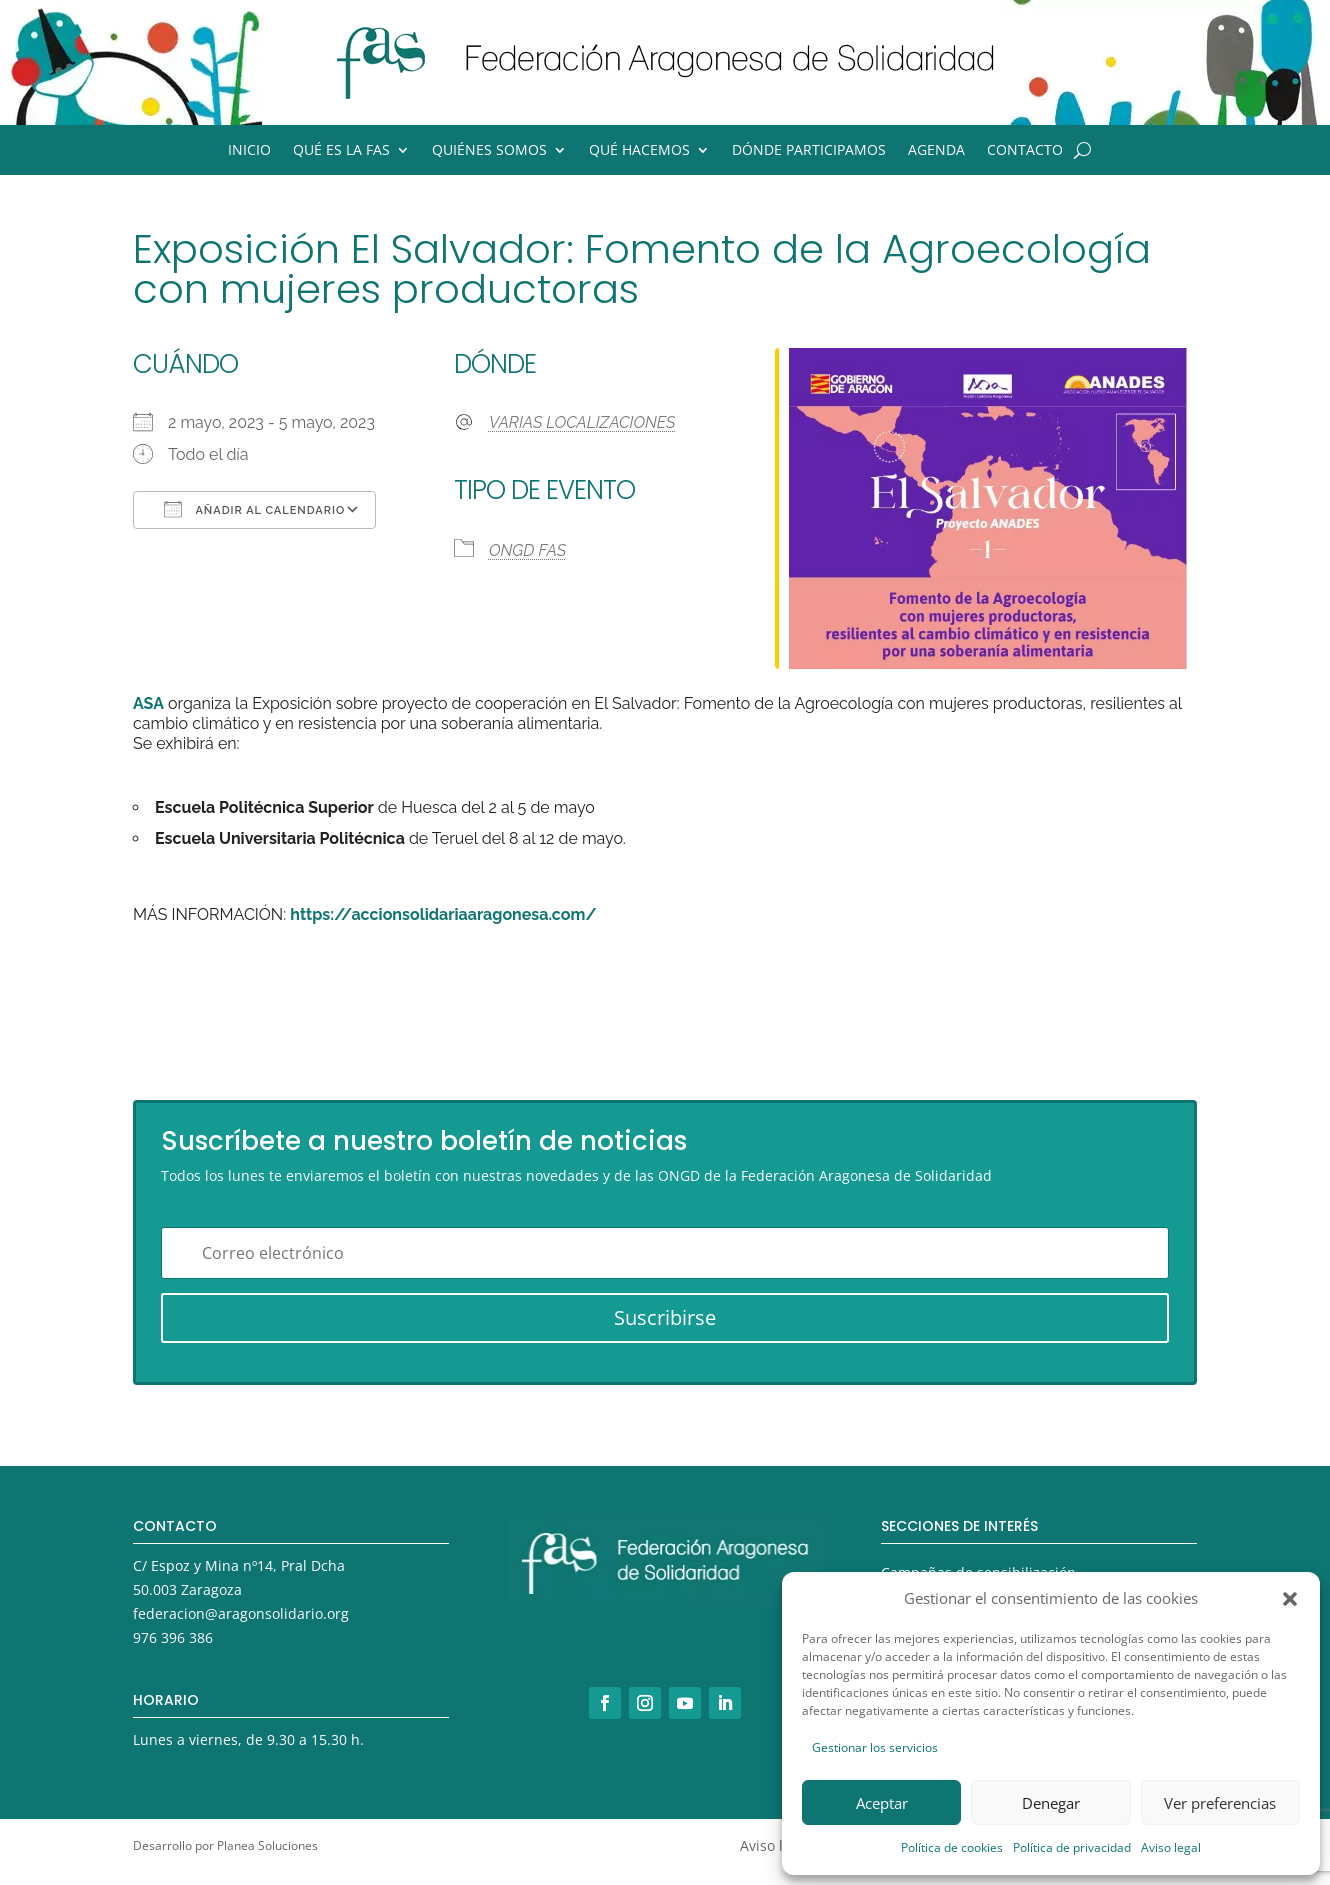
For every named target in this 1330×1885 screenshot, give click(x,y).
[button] (1290, 1599)
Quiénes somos (489, 151)
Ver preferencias (1220, 1803)
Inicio (249, 151)
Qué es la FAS (341, 151)
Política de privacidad (1072, 1847)
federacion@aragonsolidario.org (241, 1613)
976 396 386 (173, 1637)
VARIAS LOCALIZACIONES (582, 422)
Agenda (936, 151)
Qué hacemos (639, 151)
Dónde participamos (809, 151)
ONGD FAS (527, 550)
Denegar (1051, 1803)
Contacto (1025, 151)
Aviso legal (1171, 1847)
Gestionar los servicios (875, 1747)
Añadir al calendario (254, 509)
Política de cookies (952, 1847)
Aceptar (882, 1803)
